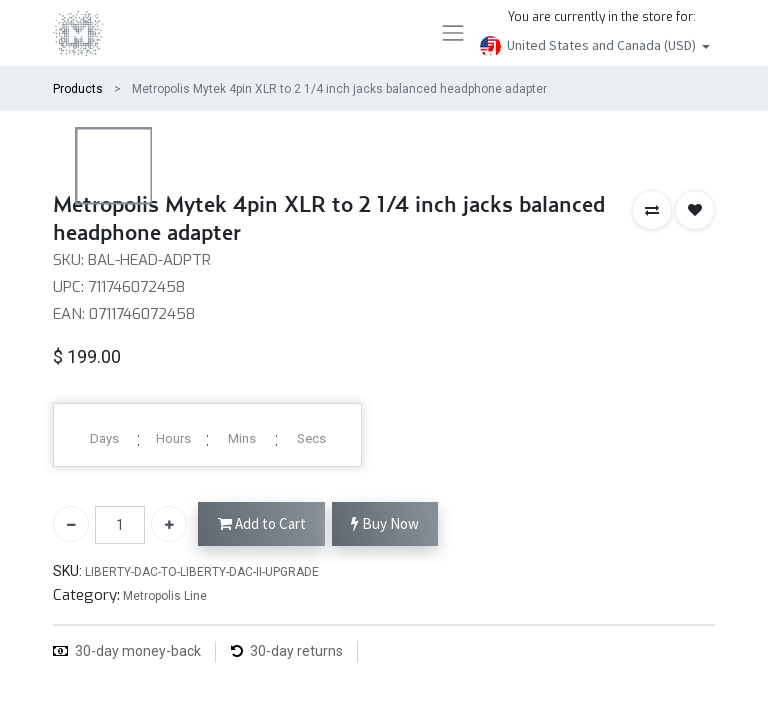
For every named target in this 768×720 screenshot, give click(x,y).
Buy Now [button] (385, 524)
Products (78, 89)
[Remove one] (71, 524)
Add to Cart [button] (262, 524)
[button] (652, 210)
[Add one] (169, 524)
